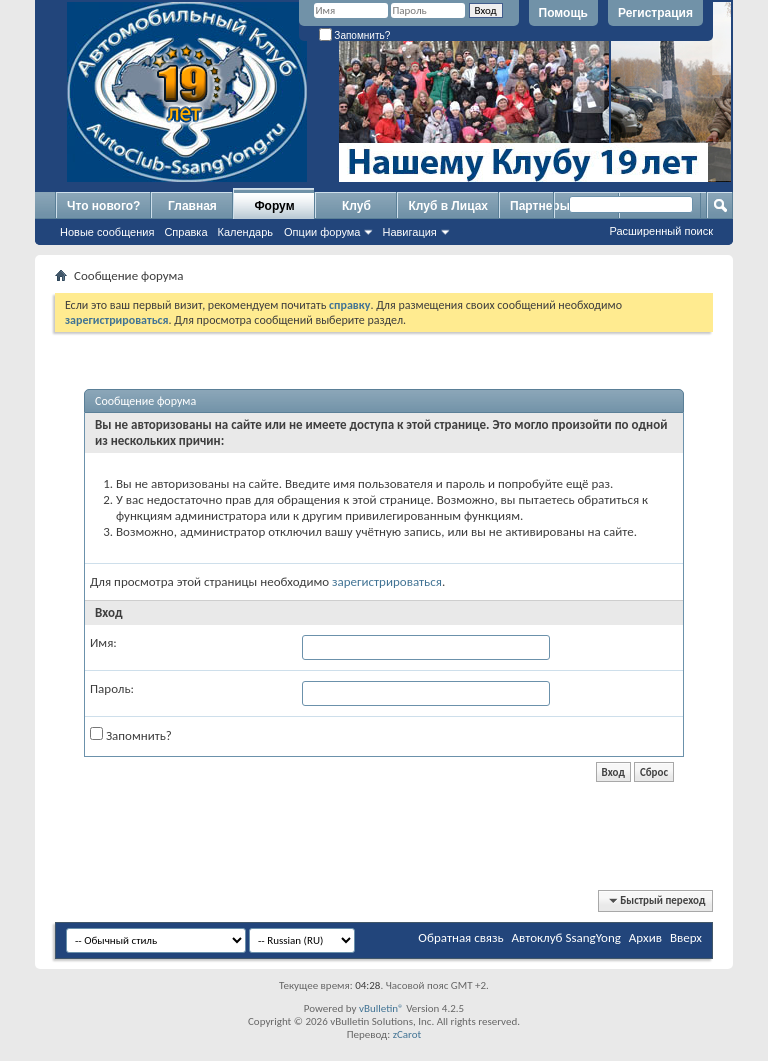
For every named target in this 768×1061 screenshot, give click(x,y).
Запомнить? (355, 35)
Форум (274, 206)
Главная (192, 206)
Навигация (409, 232)
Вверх (686, 937)
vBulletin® (381, 1008)
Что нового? (103, 206)
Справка (185, 232)
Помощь (563, 13)
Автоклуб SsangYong (566, 937)
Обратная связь (460, 937)
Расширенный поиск (661, 231)
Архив (645, 937)
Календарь (246, 232)
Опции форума (322, 232)
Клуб (356, 206)
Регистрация (655, 13)
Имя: (103, 642)
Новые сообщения (107, 232)
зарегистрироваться (387, 581)
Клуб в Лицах (448, 206)
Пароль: (112, 688)
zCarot (407, 1034)
